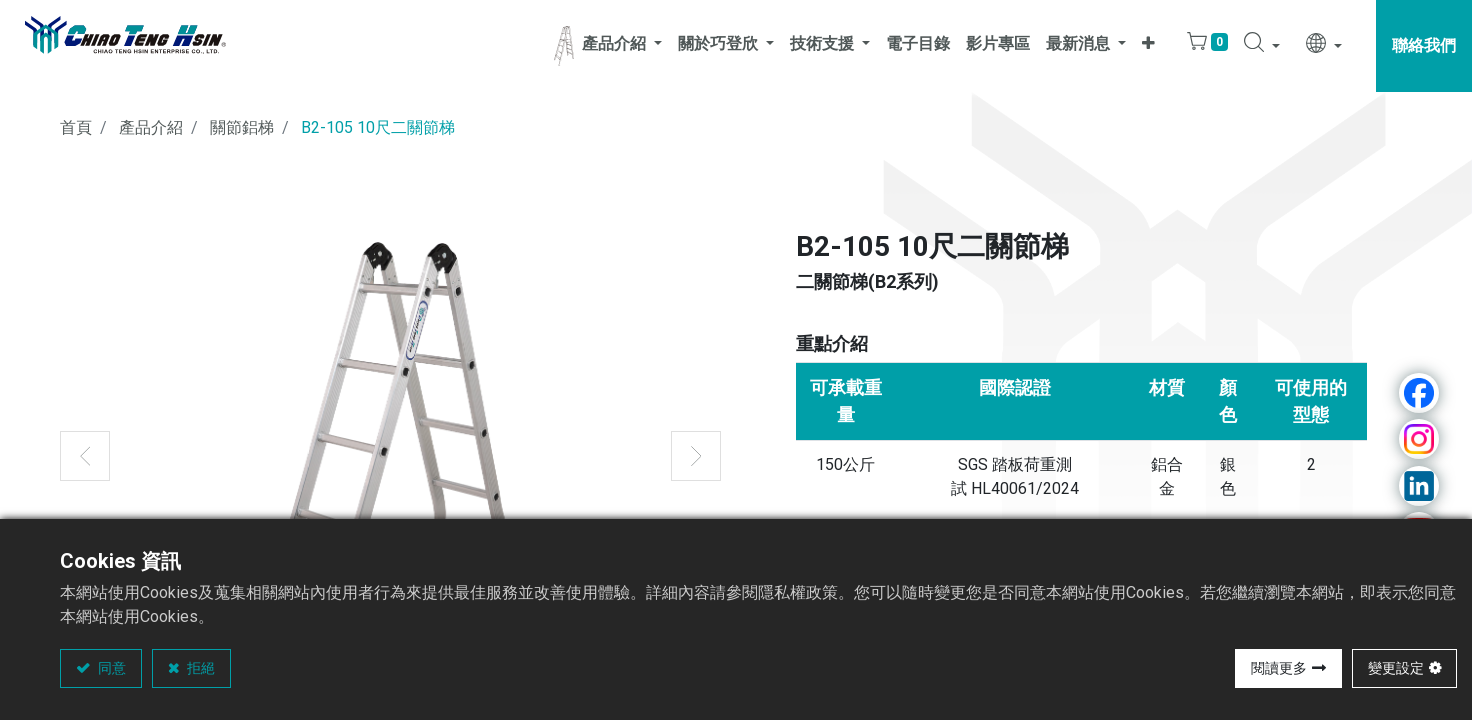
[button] (1148, 46)
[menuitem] (918, 46)
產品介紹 (151, 127)
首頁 (76, 127)
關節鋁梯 (242, 127)
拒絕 (199, 668)
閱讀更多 (1279, 668)
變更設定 (1396, 668)
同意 (110, 668)
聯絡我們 (1424, 45)
